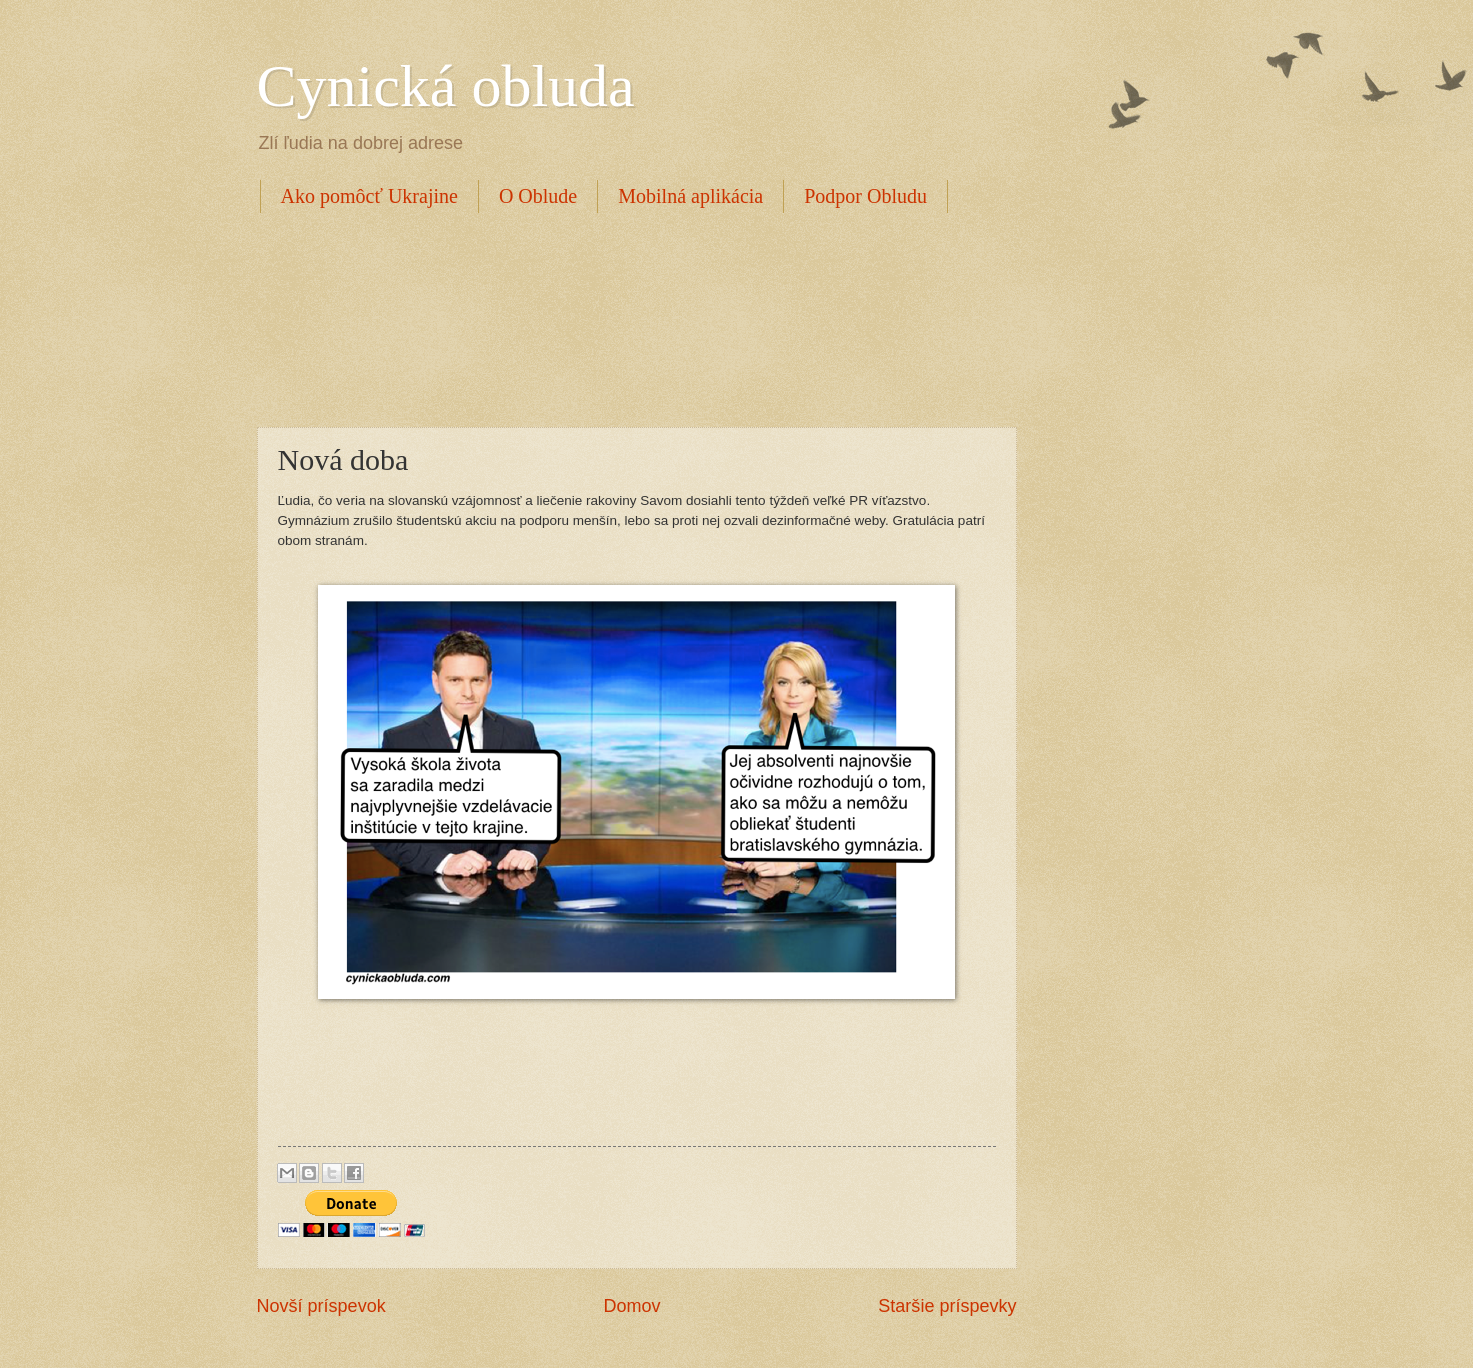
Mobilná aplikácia (690, 196)
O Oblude (538, 196)
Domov (631, 1306)
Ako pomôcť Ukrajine (369, 196)
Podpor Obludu (865, 196)
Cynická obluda (446, 86)
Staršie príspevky (947, 1306)
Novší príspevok (321, 1306)
